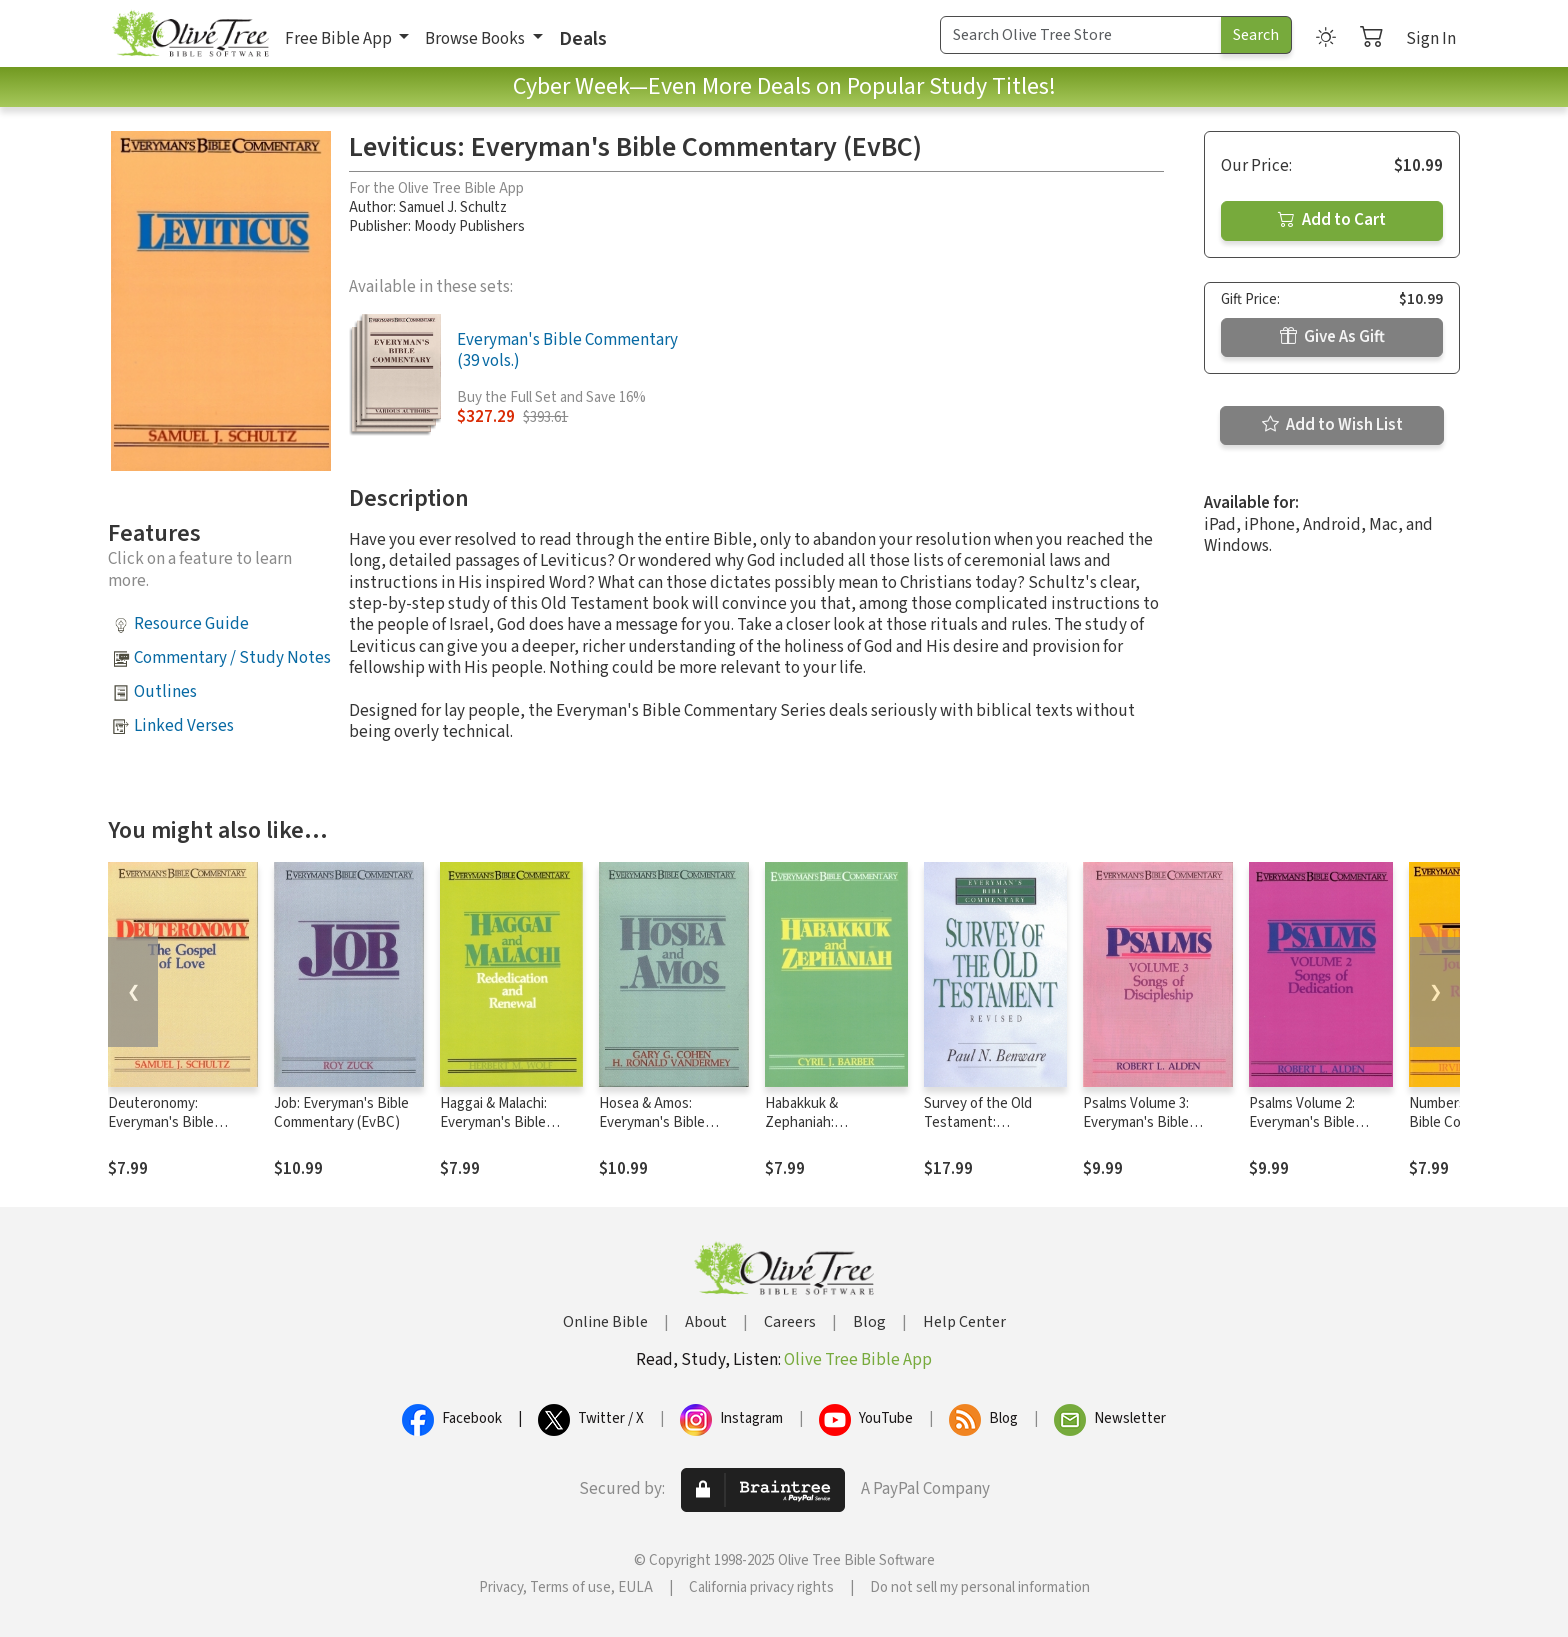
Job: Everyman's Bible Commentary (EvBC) (341, 1113)
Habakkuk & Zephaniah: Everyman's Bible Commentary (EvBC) (828, 1132)
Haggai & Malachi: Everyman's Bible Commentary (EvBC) (503, 1122)
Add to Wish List (1332, 425)
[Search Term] (1081, 35)
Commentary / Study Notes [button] (232, 658)
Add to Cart (1332, 220)
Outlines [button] (165, 692)
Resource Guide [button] (191, 624)
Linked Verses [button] (184, 726)
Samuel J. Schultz (453, 207)
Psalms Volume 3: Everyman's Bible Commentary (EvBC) (1146, 1122)
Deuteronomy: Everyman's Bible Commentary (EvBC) (171, 1122)
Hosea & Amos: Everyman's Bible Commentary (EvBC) (662, 1122)
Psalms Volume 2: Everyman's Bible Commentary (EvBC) (1312, 1122)
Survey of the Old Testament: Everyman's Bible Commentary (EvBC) (987, 1132)
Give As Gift (1332, 337)
